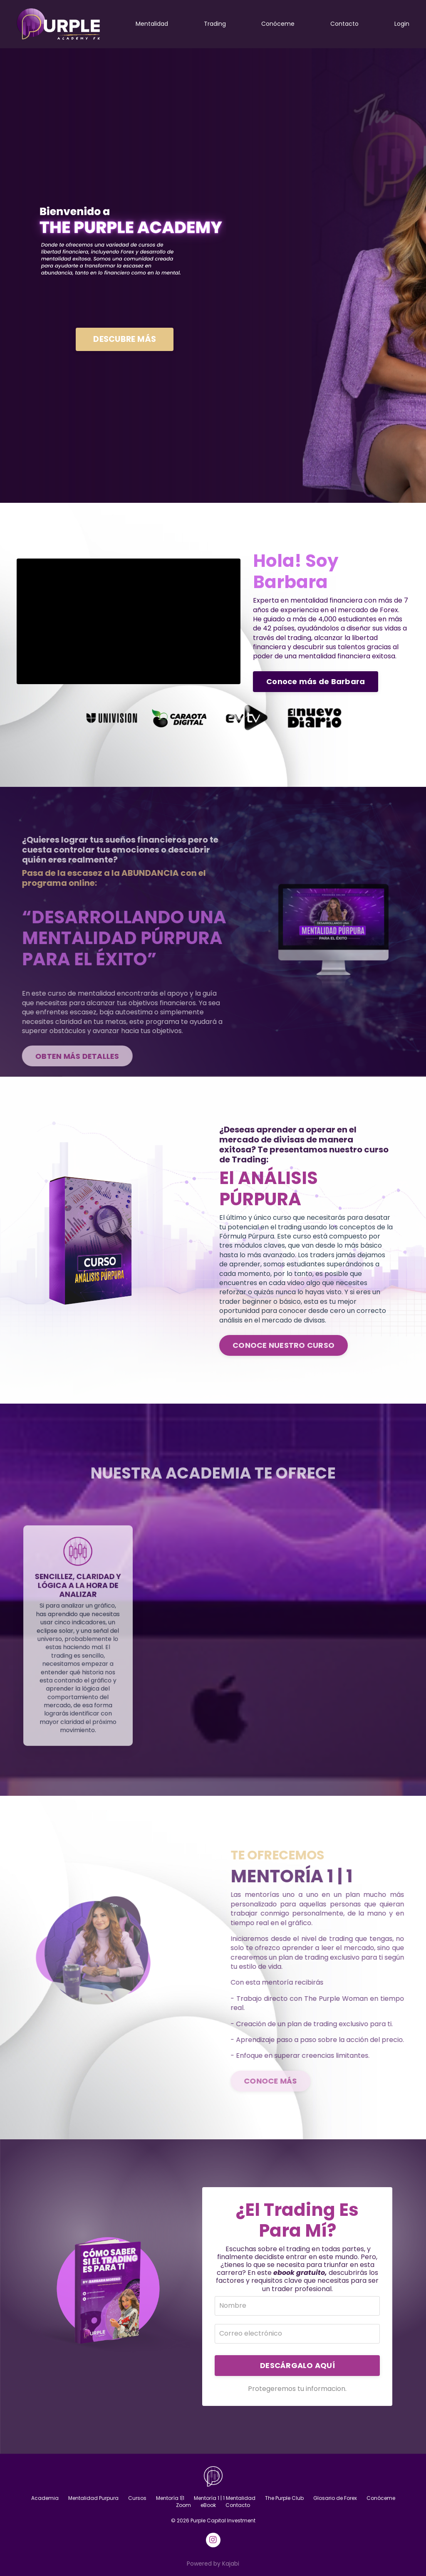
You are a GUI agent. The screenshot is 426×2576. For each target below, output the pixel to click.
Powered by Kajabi (213, 2563)
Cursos (137, 2498)
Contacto (344, 24)
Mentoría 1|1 (170, 2498)
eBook (208, 2505)
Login (401, 24)
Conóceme (278, 24)
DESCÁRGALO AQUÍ (297, 2365)
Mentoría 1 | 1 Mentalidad (224, 2498)
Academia (45, 2498)
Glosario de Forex (335, 2498)
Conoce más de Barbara (315, 681)
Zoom (183, 2505)
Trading (215, 24)
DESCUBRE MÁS (124, 339)
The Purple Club (284, 2498)
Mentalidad (152, 24)
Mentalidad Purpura (93, 2498)
